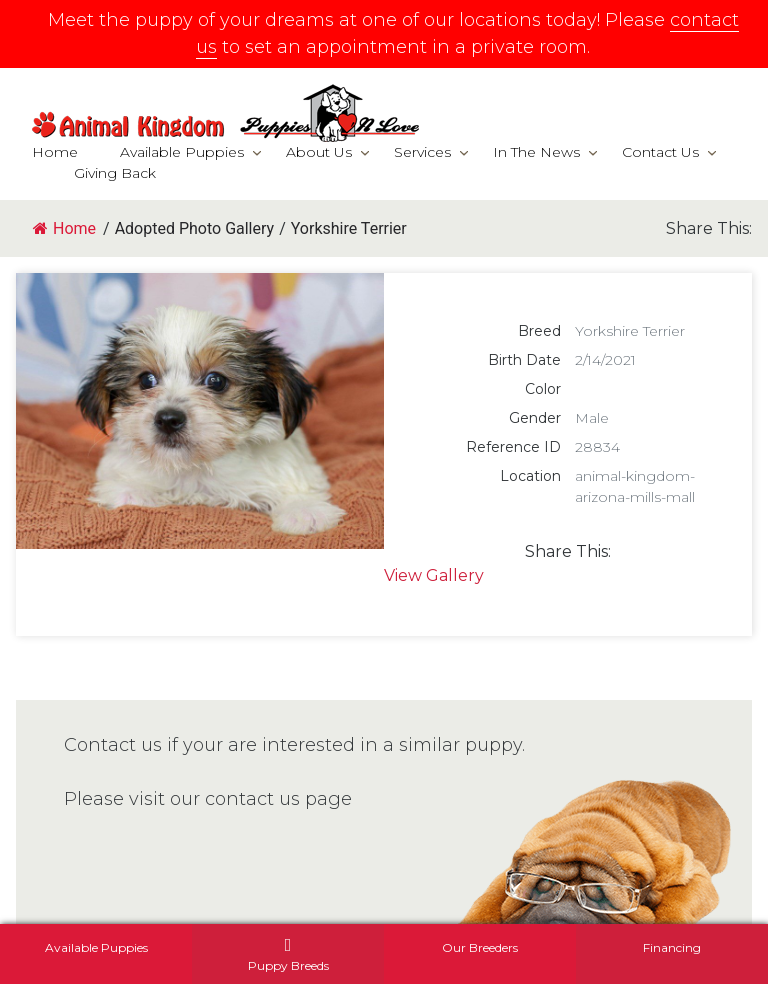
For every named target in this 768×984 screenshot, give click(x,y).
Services (422, 152)
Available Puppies (182, 152)
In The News (536, 152)
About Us (319, 152)
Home (55, 152)
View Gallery (434, 575)
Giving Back (115, 173)
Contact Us (660, 152)
